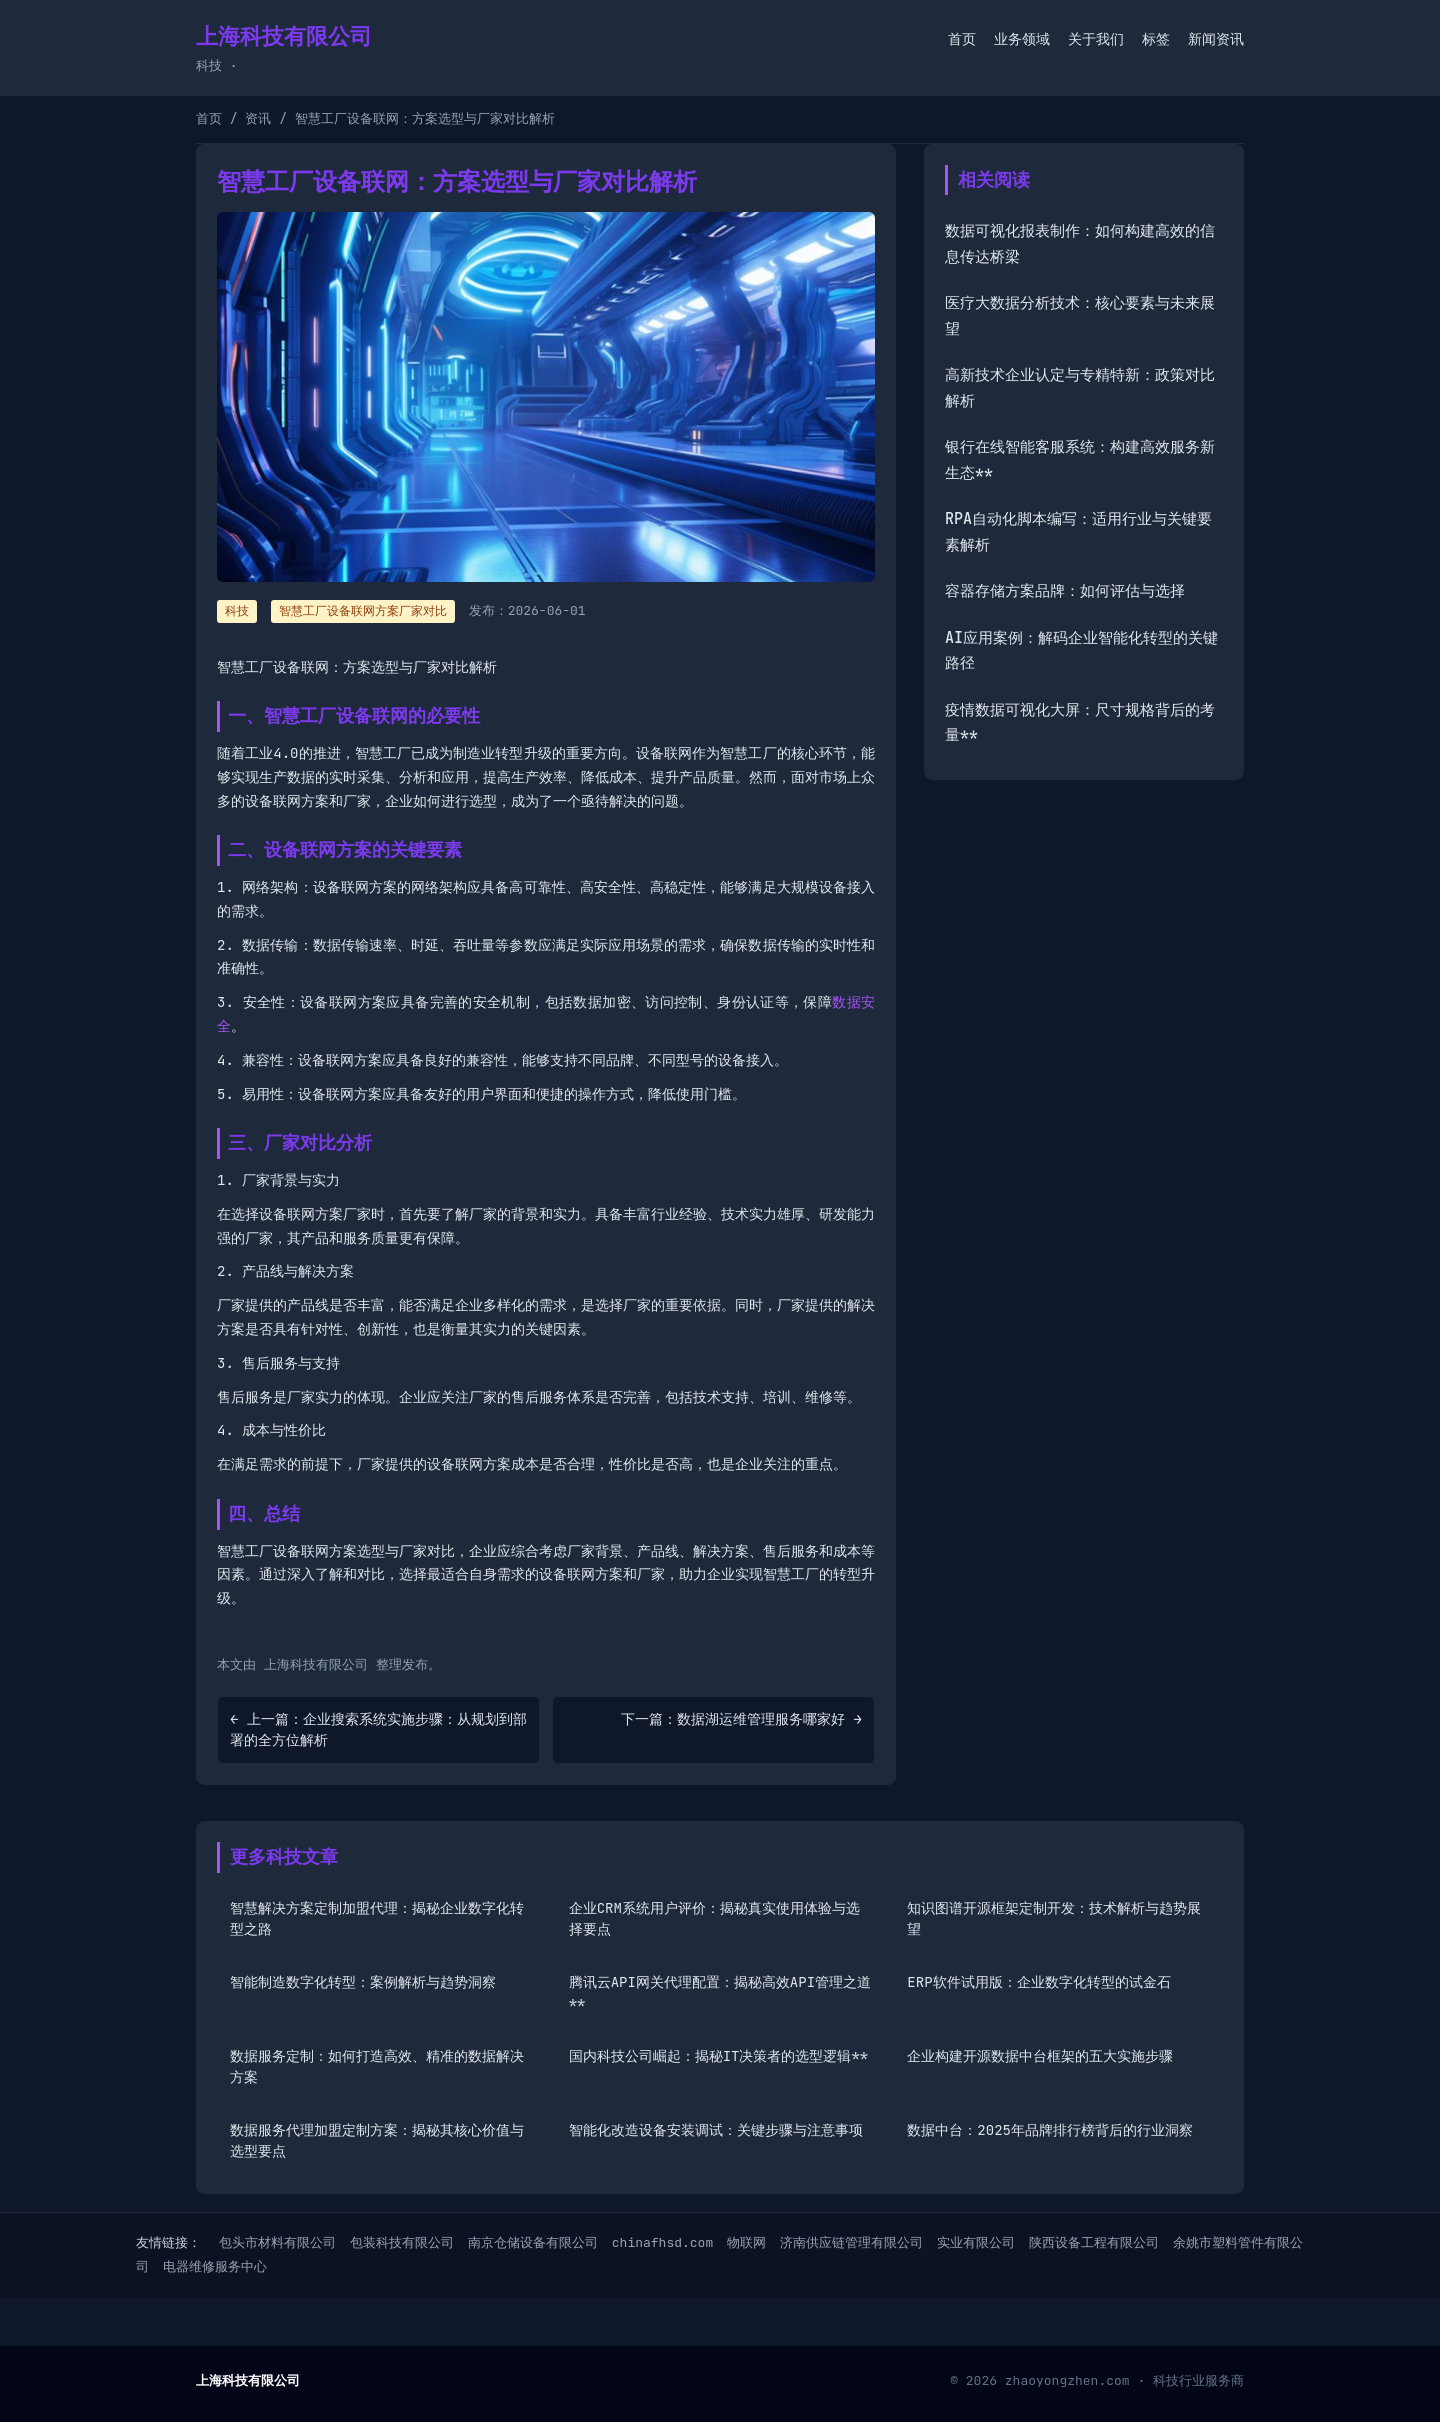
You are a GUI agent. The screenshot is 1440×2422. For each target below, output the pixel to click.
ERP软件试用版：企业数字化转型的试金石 (1038, 1982)
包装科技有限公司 (402, 2242)
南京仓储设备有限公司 (533, 2242)
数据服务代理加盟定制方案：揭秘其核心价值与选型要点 (377, 2140)
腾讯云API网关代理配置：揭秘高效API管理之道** (720, 1992)
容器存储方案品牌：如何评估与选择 (1065, 591)
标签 (1156, 39)
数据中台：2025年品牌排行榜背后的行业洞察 (1050, 2130)
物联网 (746, 2242)
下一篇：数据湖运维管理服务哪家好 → (741, 1719)
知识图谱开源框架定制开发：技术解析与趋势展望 (1054, 1918)
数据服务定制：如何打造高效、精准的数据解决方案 (377, 2066)
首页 (962, 39)
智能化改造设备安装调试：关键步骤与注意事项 (716, 2130)
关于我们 (1096, 39)
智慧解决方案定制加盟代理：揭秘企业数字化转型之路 (377, 1918)
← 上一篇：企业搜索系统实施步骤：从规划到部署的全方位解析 (378, 1729)
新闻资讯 (1216, 39)
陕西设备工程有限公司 (1094, 2242)
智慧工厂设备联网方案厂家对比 (363, 611)
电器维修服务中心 (215, 2266)
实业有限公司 (976, 2242)
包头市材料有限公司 (277, 2242)
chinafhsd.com (662, 2242)
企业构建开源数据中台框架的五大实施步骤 (1040, 2056)
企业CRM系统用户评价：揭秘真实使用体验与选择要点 (714, 1918)
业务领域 (1022, 39)
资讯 (258, 118)
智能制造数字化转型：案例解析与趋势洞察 (363, 1982)
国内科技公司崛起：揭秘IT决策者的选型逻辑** (719, 2056)
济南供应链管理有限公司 (851, 2242)
